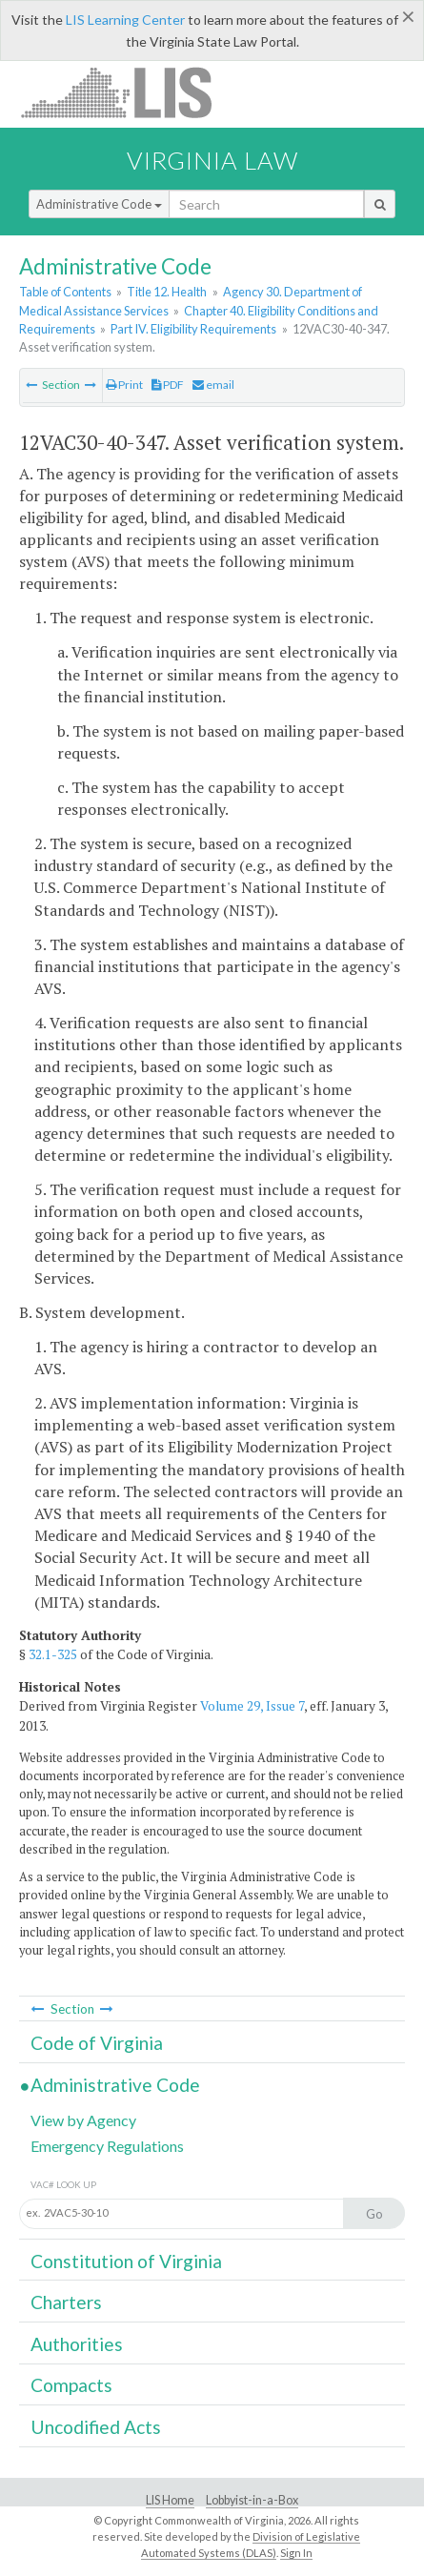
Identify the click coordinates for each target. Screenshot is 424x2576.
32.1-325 (53, 1654)
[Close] (408, 16)
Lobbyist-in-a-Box (252, 2500)
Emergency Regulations (107, 2146)
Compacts (71, 2385)
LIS (127, 92)
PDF (167, 384)
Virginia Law (212, 160)
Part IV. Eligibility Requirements (193, 328)
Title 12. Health (167, 291)
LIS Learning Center (125, 19)
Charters (66, 2302)
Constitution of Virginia (126, 2261)
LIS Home (170, 2500)
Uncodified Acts (95, 2427)
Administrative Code (99, 204)
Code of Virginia (96, 2043)
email (213, 384)
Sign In (296, 2552)
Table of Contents (65, 291)
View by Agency (83, 2120)
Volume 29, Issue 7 (252, 1705)
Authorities (76, 2344)
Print (124, 384)
